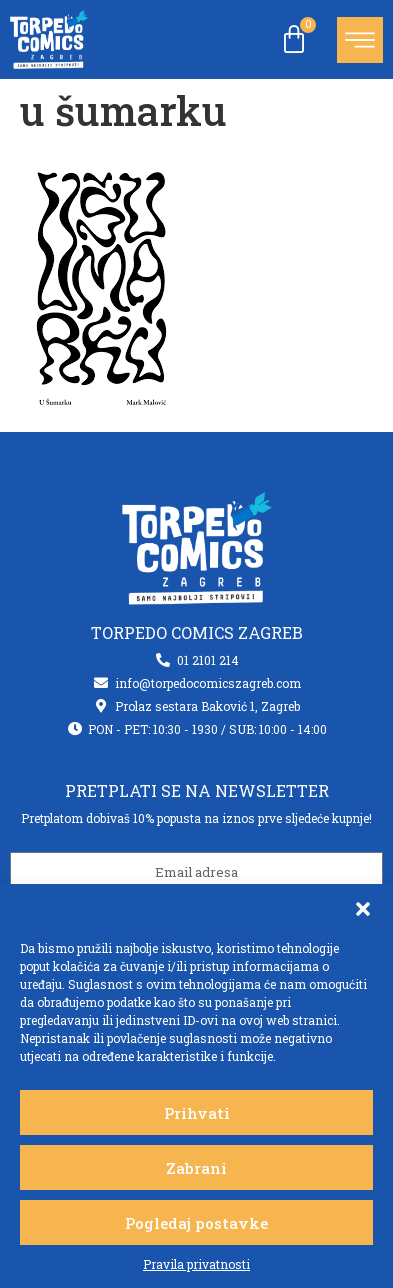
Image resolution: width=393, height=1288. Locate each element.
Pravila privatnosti (196, 1264)
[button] (363, 909)
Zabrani (196, 1168)
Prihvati (197, 1113)
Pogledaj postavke (196, 1223)
